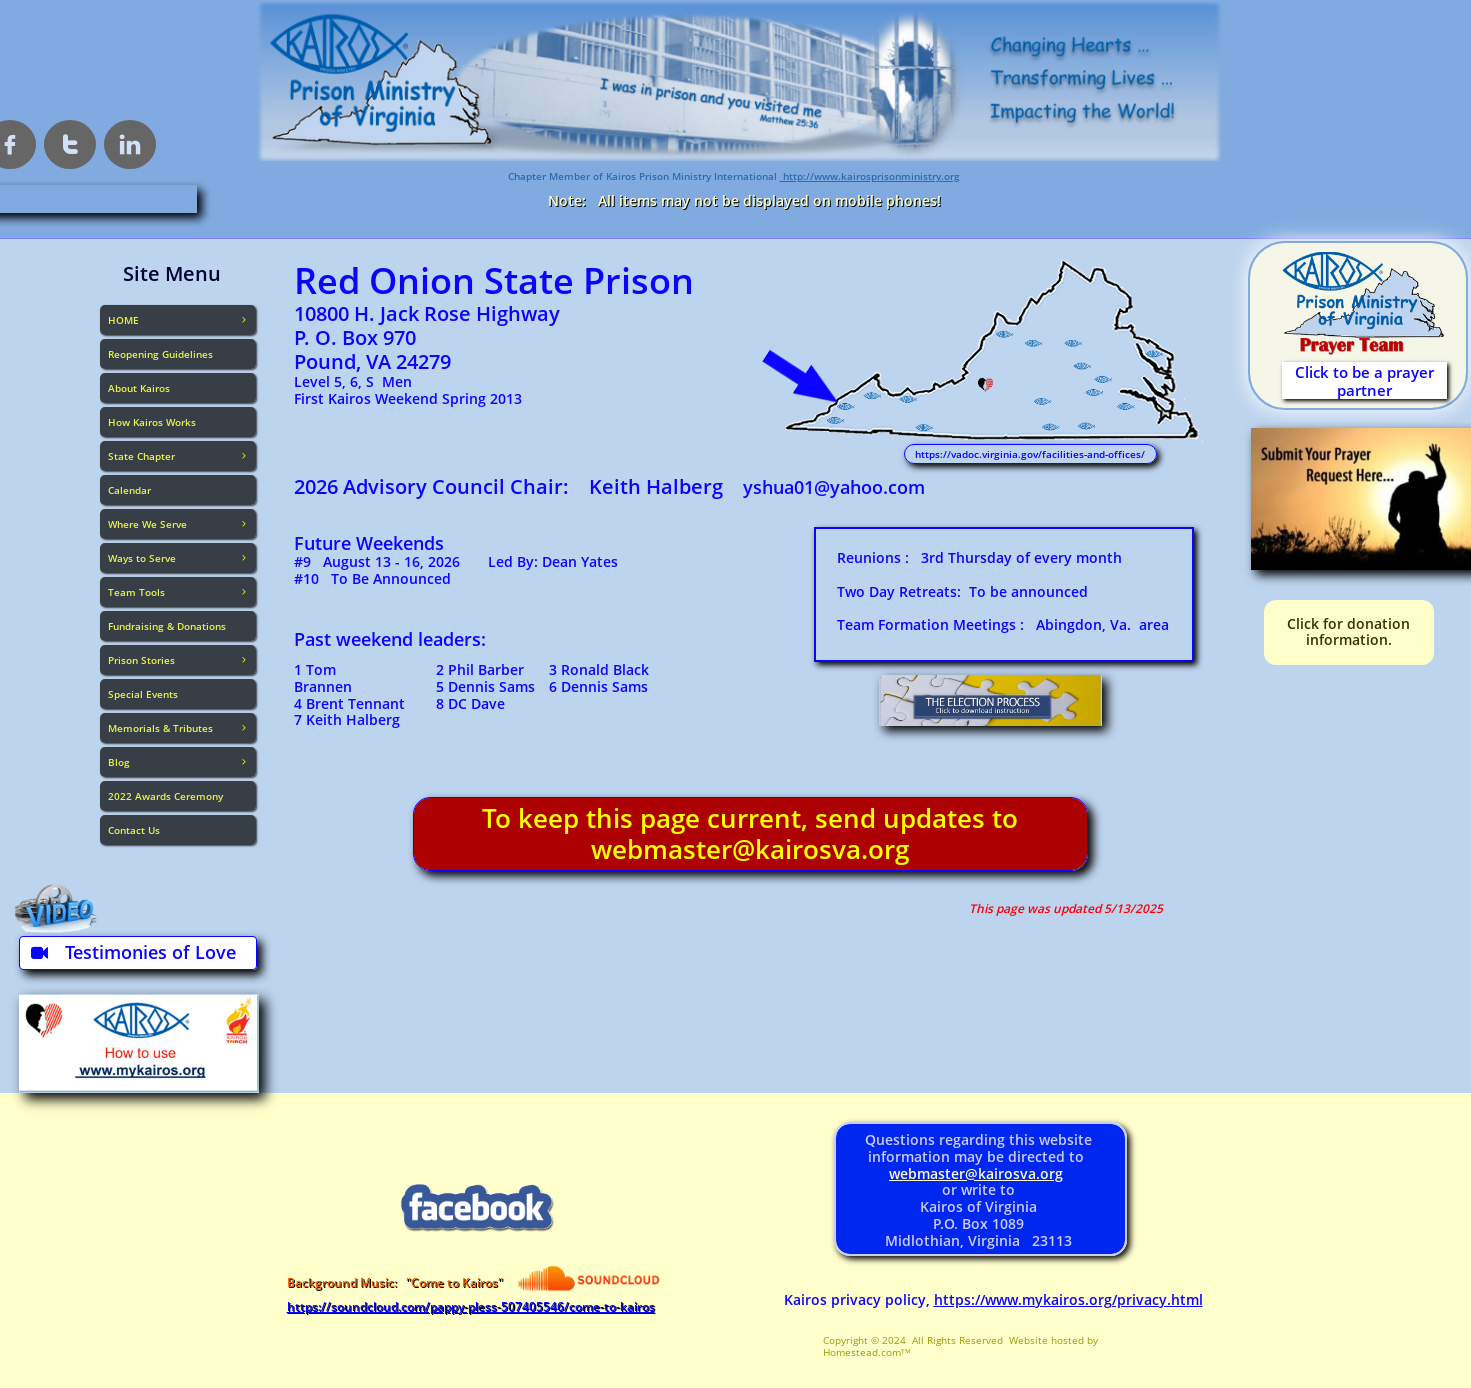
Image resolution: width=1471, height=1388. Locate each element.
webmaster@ (933, 1173)
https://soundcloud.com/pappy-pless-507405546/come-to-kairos (471, 1306)
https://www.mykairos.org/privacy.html (1068, 1299)
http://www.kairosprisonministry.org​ (870, 176)
